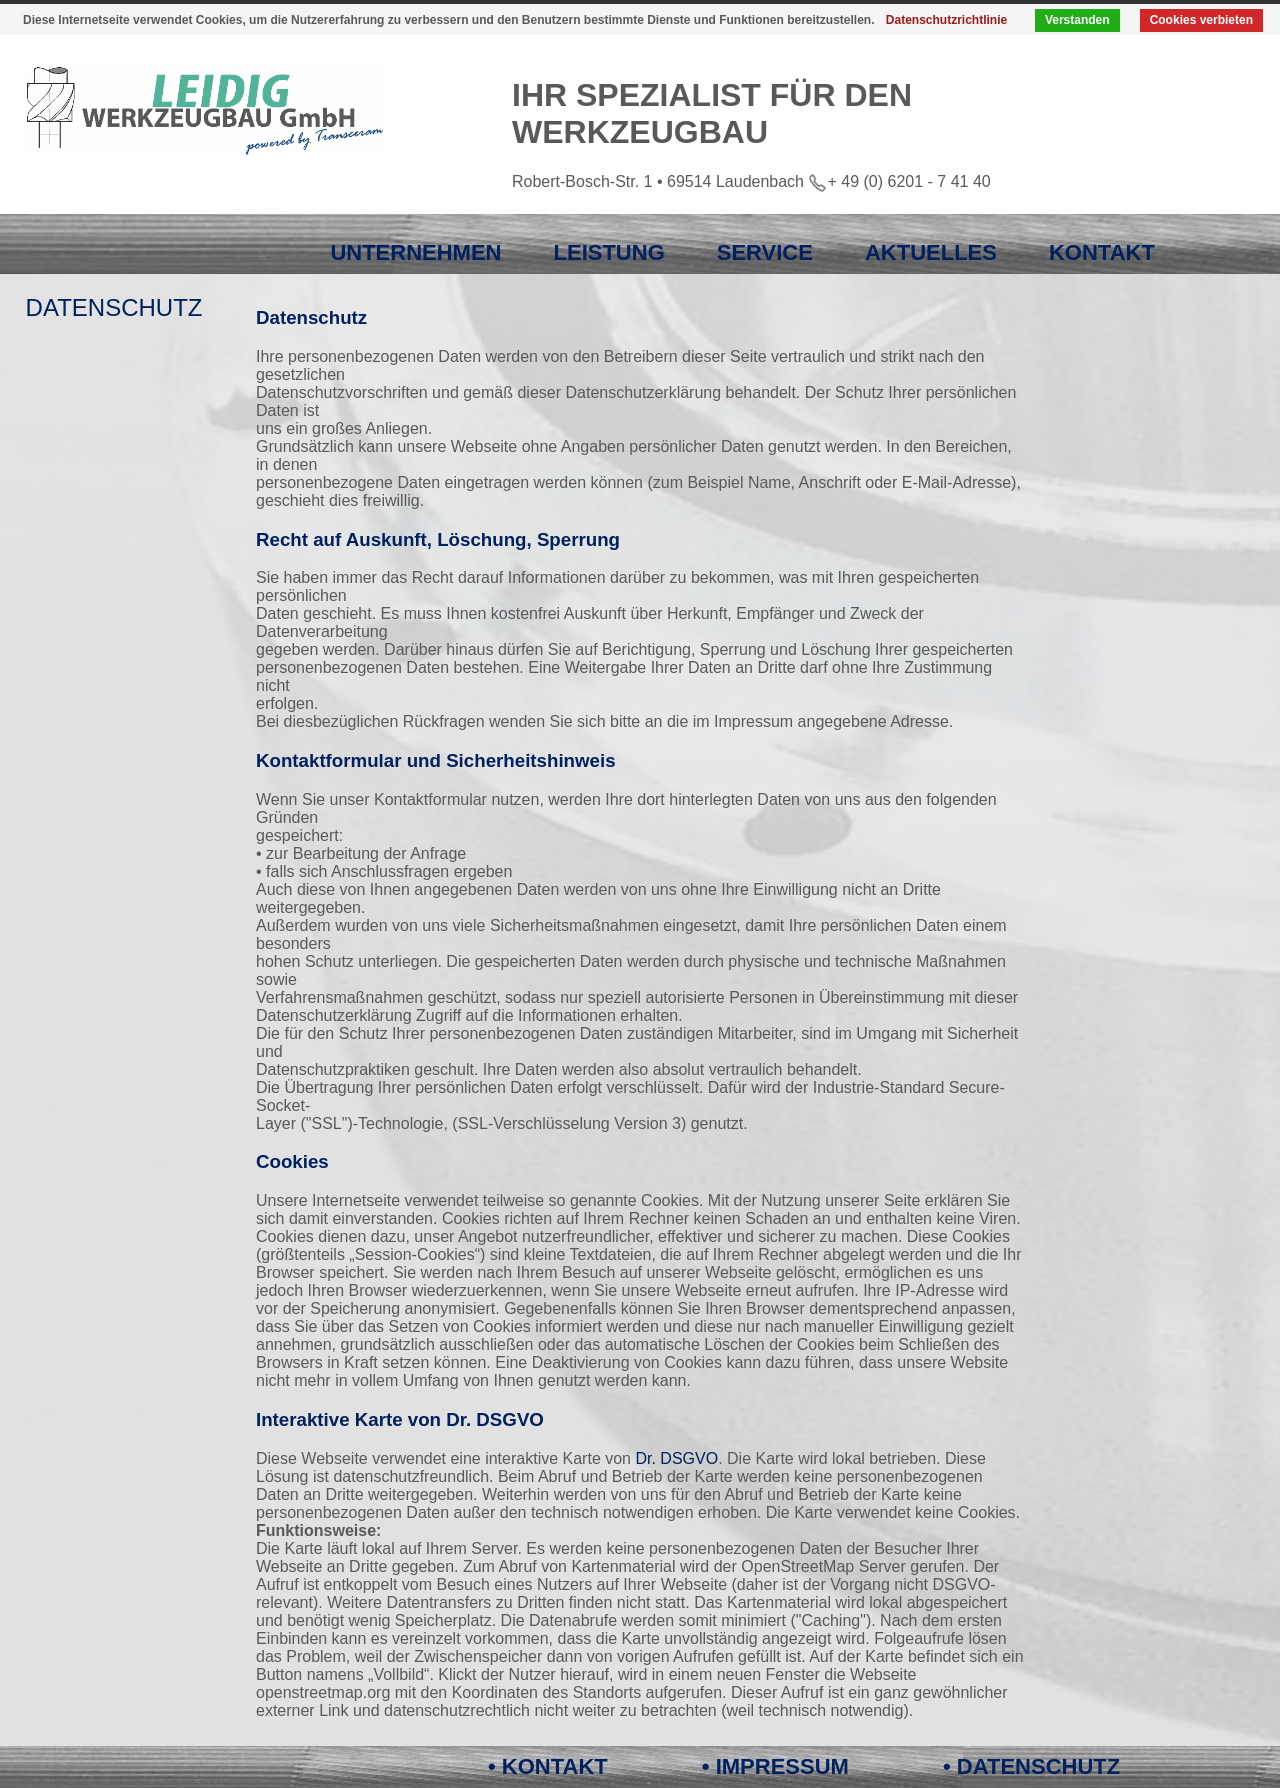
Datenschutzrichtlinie (946, 20)
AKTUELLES (931, 252)
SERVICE (765, 252)
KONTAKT (1102, 252)
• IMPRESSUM (775, 1766)
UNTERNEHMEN (415, 252)
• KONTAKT (548, 1766)
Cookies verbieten (1201, 20)
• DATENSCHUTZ (1031, 1766)
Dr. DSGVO (676, 1458)
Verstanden (1077, 20)
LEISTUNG (609, 252)
